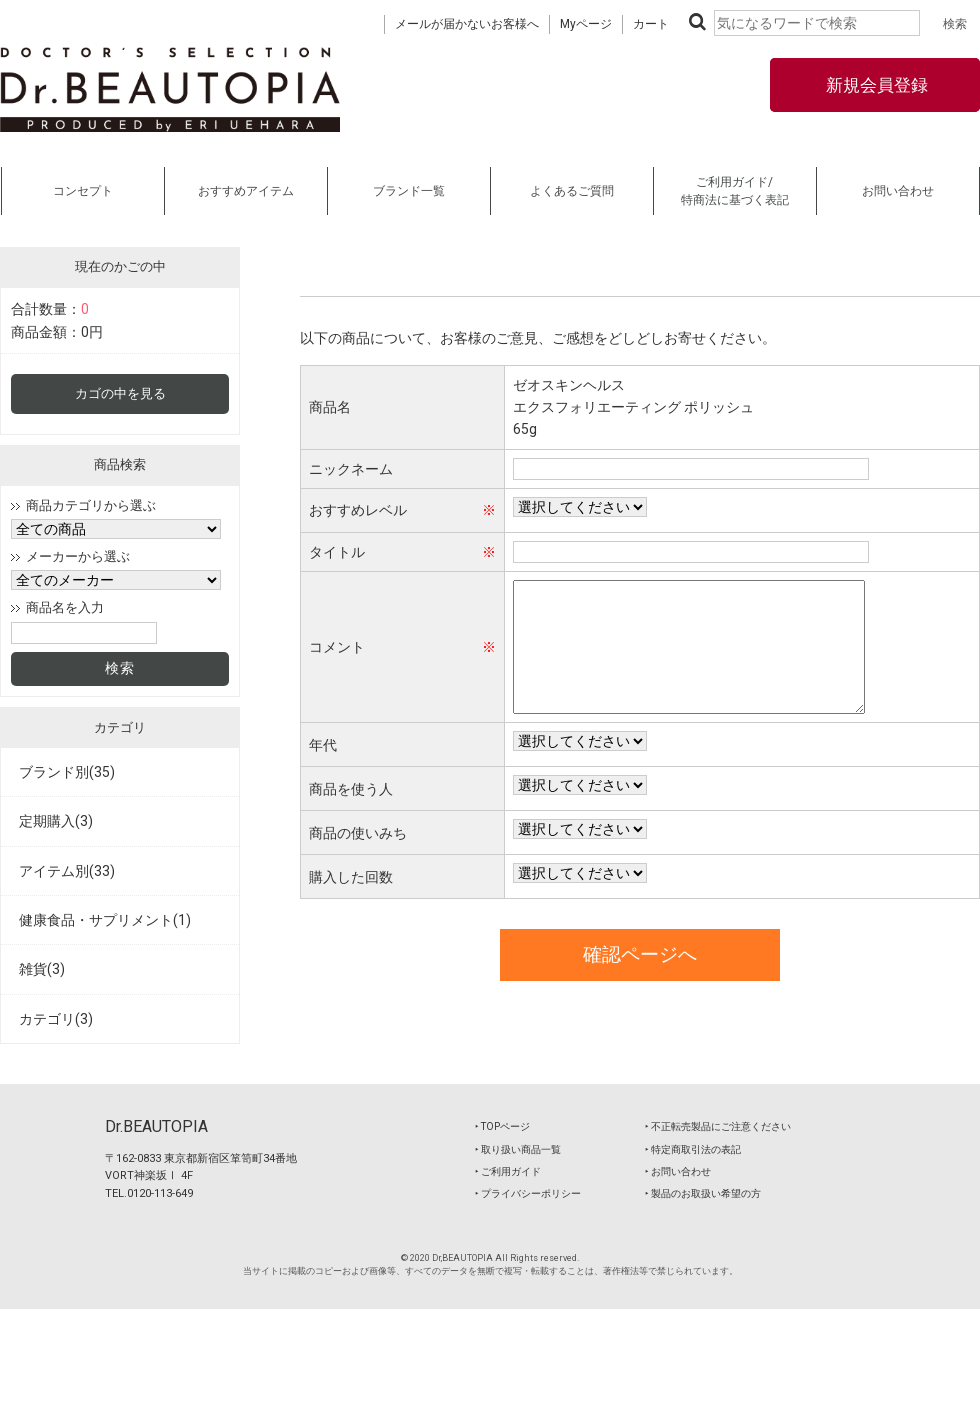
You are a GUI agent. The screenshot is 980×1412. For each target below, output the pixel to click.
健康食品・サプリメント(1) (105, 920)
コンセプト (83, 191)
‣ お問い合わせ (678, 1171)
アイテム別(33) (67, 871)
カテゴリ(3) (56, 1019)
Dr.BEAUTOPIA (156, 1126)
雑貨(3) (42, 969)
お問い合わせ (898, 191)
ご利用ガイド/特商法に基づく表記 (735, 191)
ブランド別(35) (67, 772)
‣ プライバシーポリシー (528, 1193)
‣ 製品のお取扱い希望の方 (703, 1193)
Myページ (586, 24)
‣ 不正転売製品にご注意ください (718, 1126)
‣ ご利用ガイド (508, 1171)
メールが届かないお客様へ (467, 24)
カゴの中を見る (120, 393)
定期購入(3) (56, 821)
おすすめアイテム (246, 191)
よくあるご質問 (572, 191)
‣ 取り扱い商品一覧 (518, 1149)
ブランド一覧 (409, 191)
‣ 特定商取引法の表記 (693, 1149)
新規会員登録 (875, 85)
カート (651, 24)
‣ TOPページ (502, 1126)
